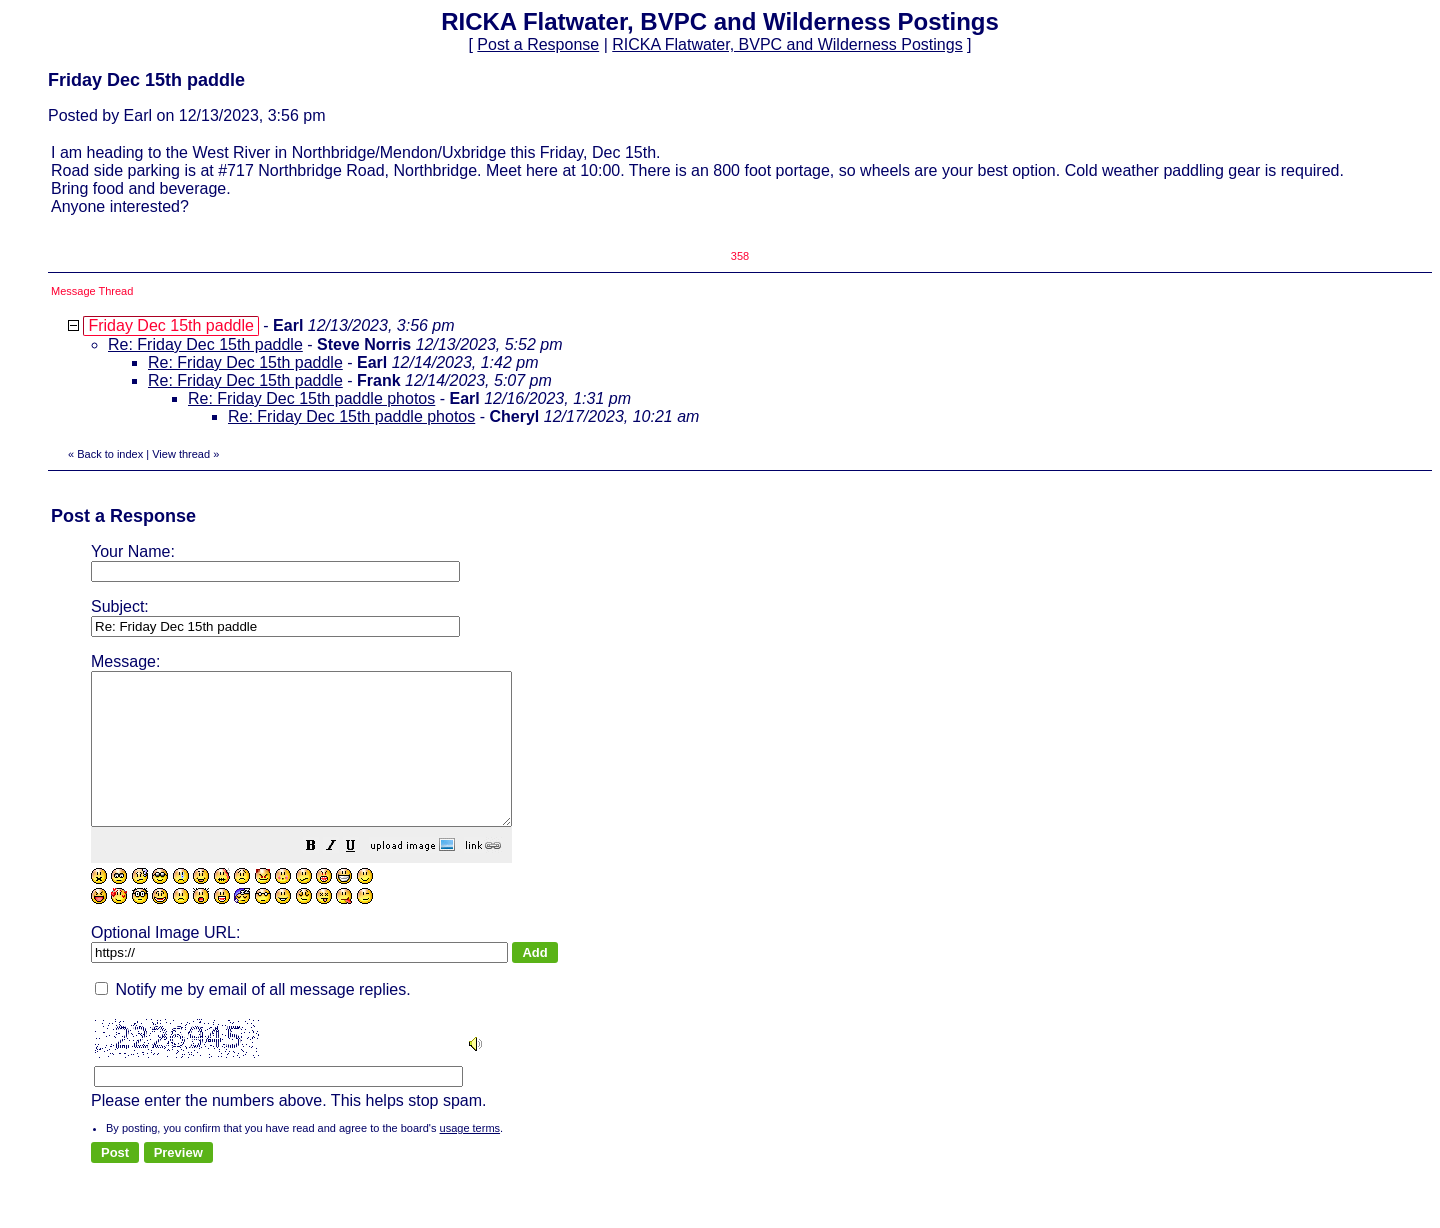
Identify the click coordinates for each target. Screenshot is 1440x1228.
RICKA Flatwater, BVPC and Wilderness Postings (787, 44)
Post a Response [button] (538, 44)
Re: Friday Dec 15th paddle (205, 344)
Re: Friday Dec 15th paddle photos (311, 398)
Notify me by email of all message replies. (253, 1019)
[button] (361, 877)
